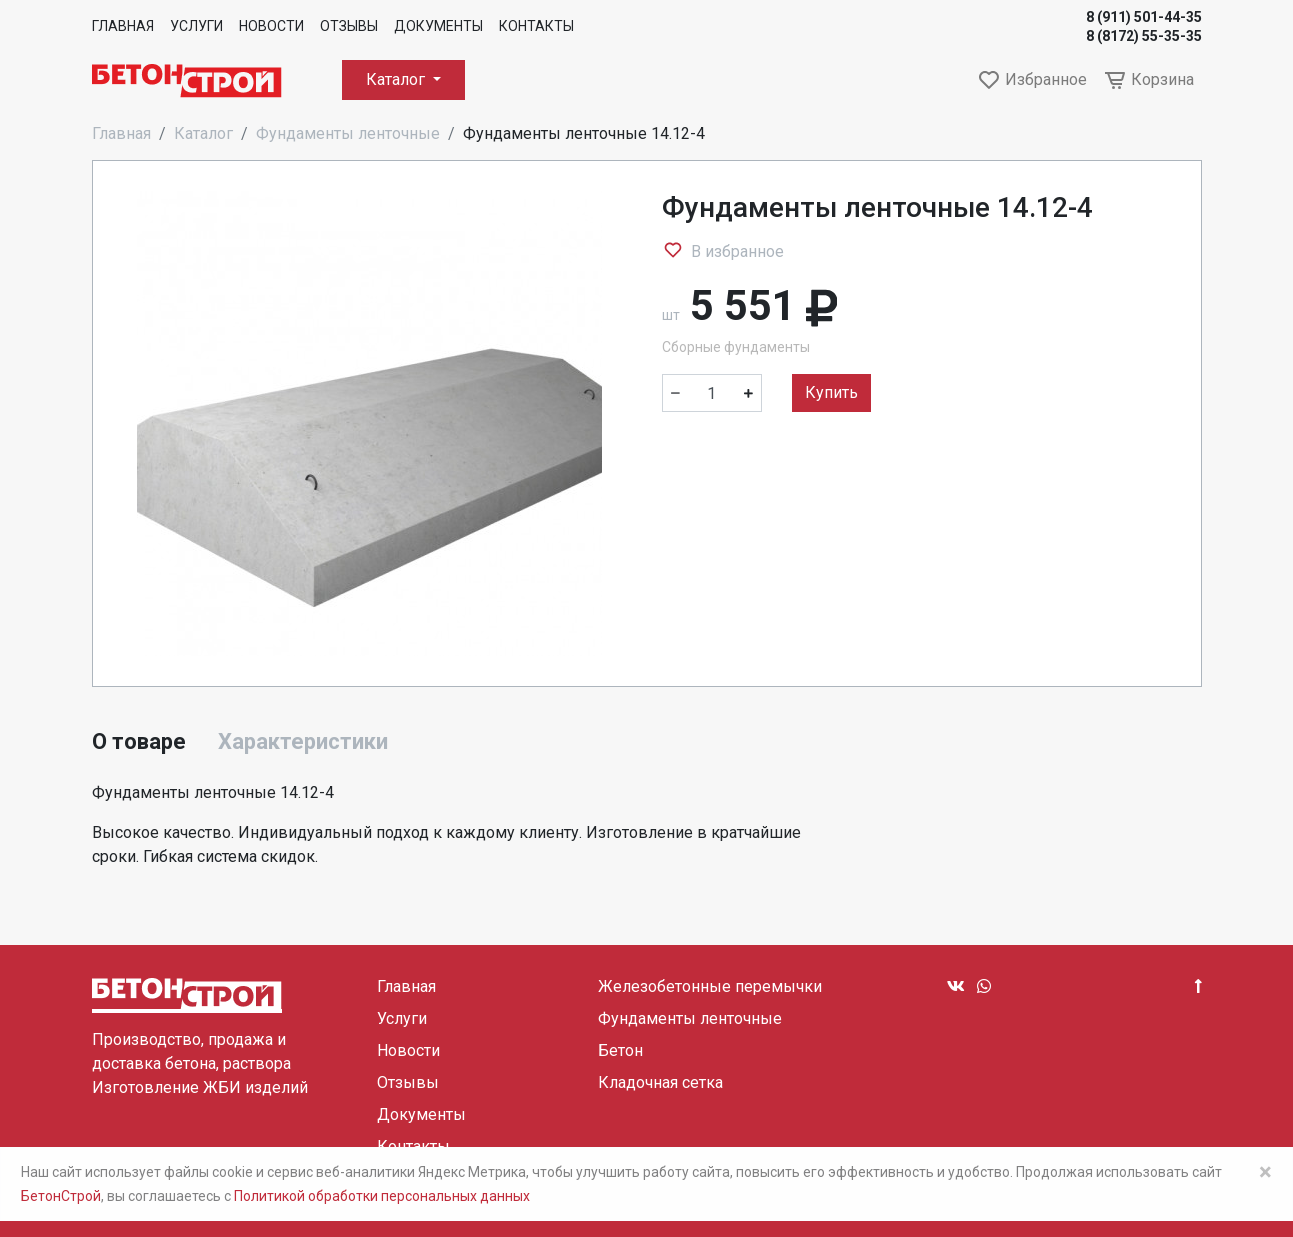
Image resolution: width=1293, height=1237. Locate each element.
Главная (123, 26)
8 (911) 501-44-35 (1144, 17)
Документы (438, 26)
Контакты (536, 26)
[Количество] (712, 393)
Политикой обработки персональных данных (382, 1196)
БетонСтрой (61, 1196)
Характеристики (303, 741)
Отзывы (349, 26)
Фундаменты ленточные (348, 133)
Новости (271, 26)
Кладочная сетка (660, 1082)
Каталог (397, 79)
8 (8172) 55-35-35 (1144, 36)
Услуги (196, 26)
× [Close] (1265, 1172)
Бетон (620, 1050)
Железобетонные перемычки (710, 986)
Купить (831, 392)
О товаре (139, 741)
